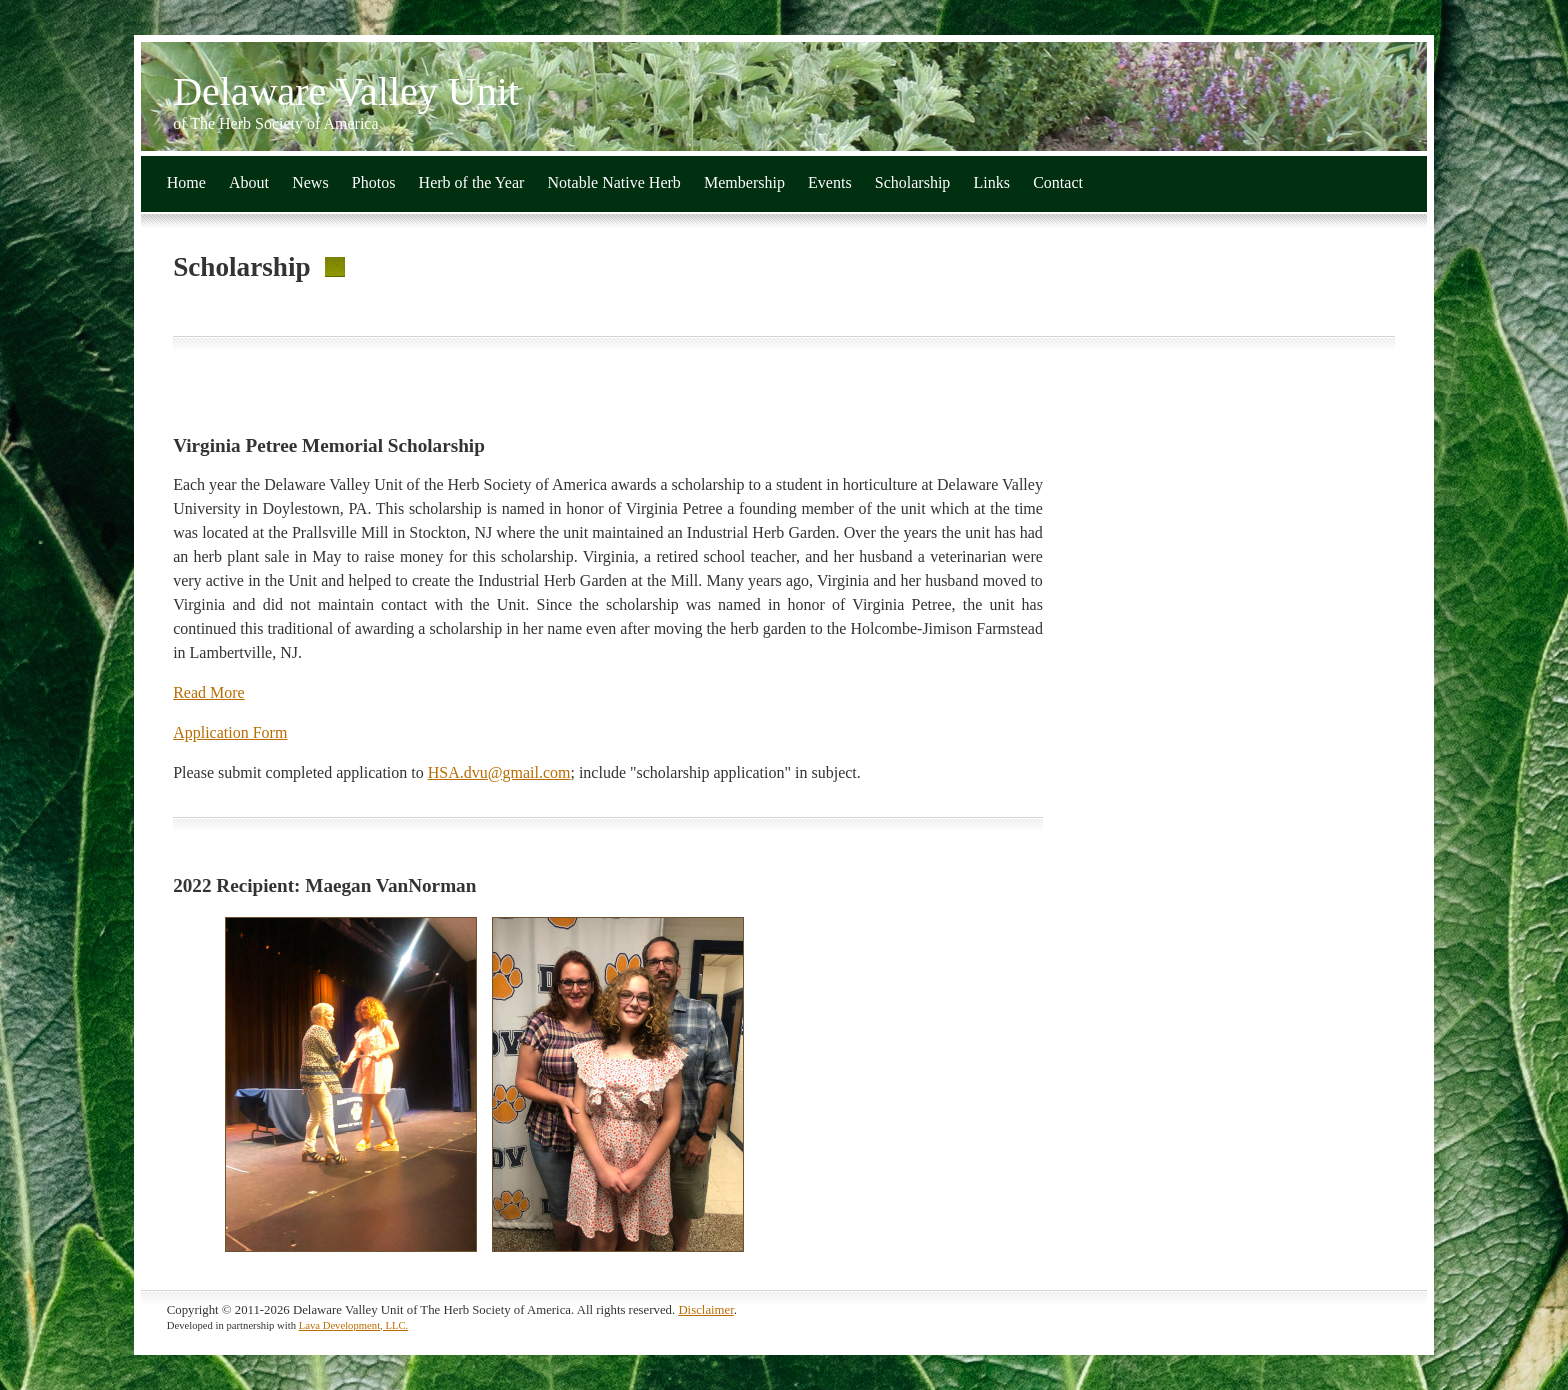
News (310, 182)
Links (992, 182)
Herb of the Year (472, 182)
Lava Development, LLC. (354, 1325)
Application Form (230, 732)
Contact (1058, 182)
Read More (209, 692)
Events (830, 182)
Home (186, 182)
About (249, 182)
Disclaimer (705, 1310)
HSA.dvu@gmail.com (499, 772)
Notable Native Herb (614, 182)
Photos (374, 182)
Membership (744, 182)
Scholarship (913, 182)
